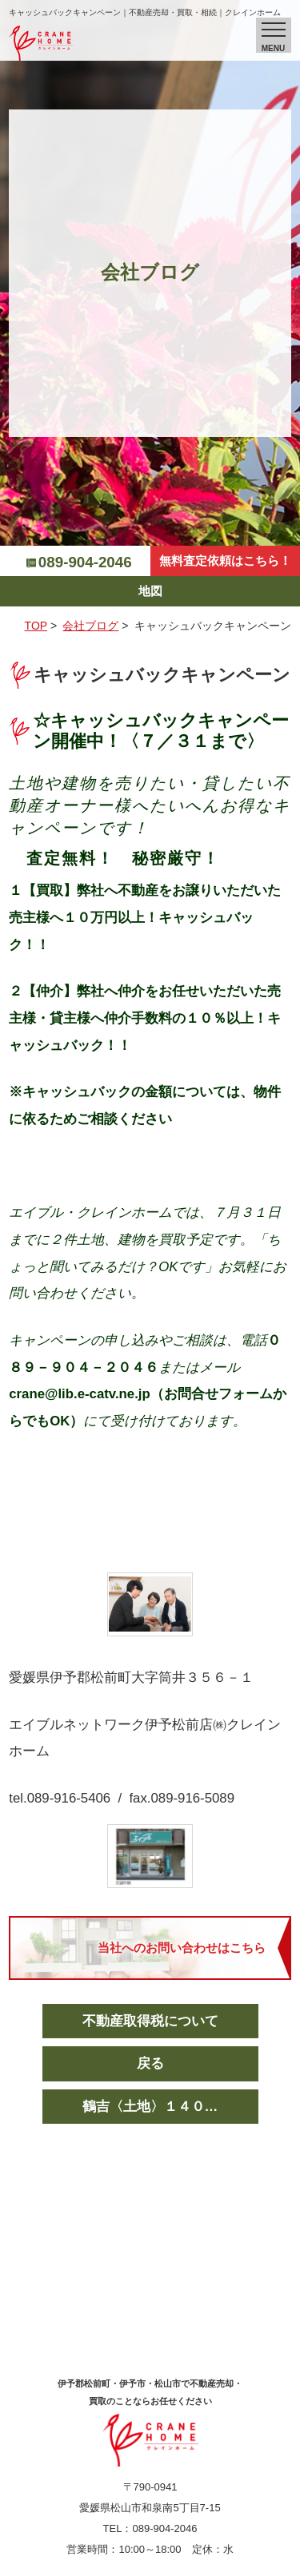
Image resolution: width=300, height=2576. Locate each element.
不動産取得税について (150, 2021)
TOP (36, 625)
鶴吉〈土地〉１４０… (150, 2106)
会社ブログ (90, 625)
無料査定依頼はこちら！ (225, 560)
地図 (150, 591)
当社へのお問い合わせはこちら (182, 1947)
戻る (150, 2063)
